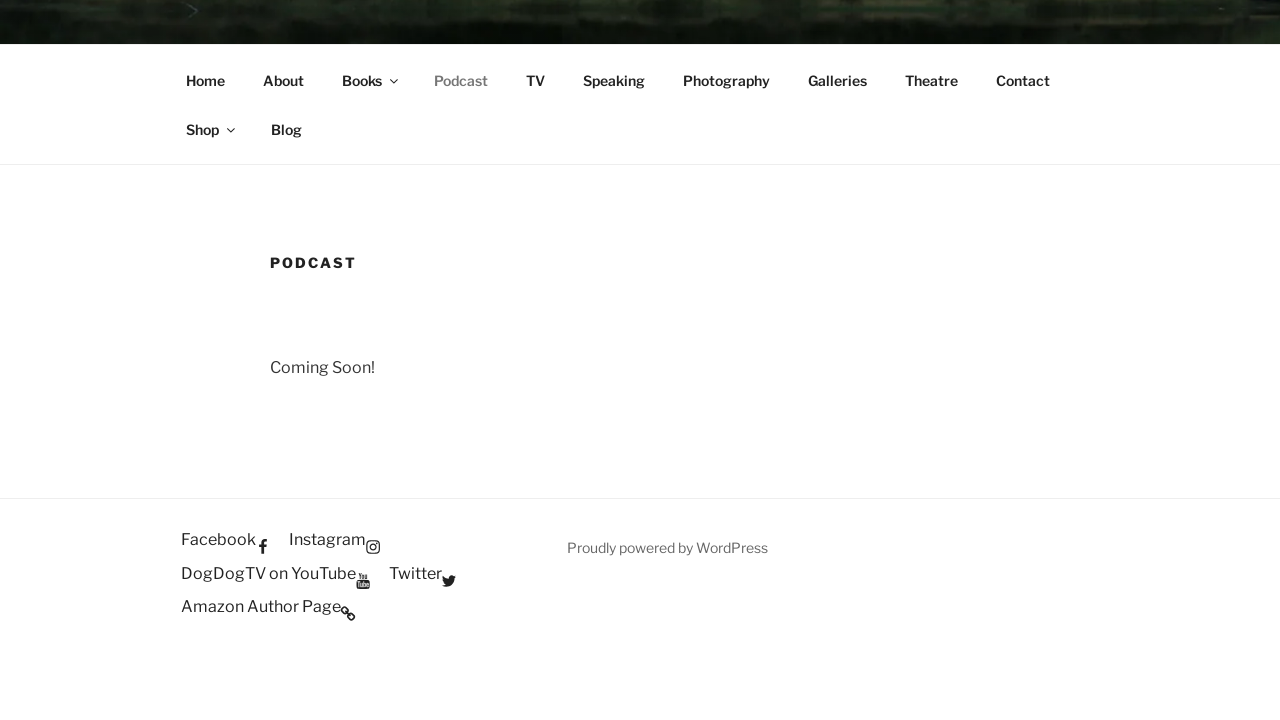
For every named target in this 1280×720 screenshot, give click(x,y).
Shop (212, 129)
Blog (286, 129)
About (283, 80)
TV (535, 80)
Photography (726, 80)
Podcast (461, 80)
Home (205, 80)
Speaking (614, 80)
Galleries (837, 80)
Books (371, 80)
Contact (1023, 80)
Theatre (931, 80)
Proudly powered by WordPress (667, 547)
